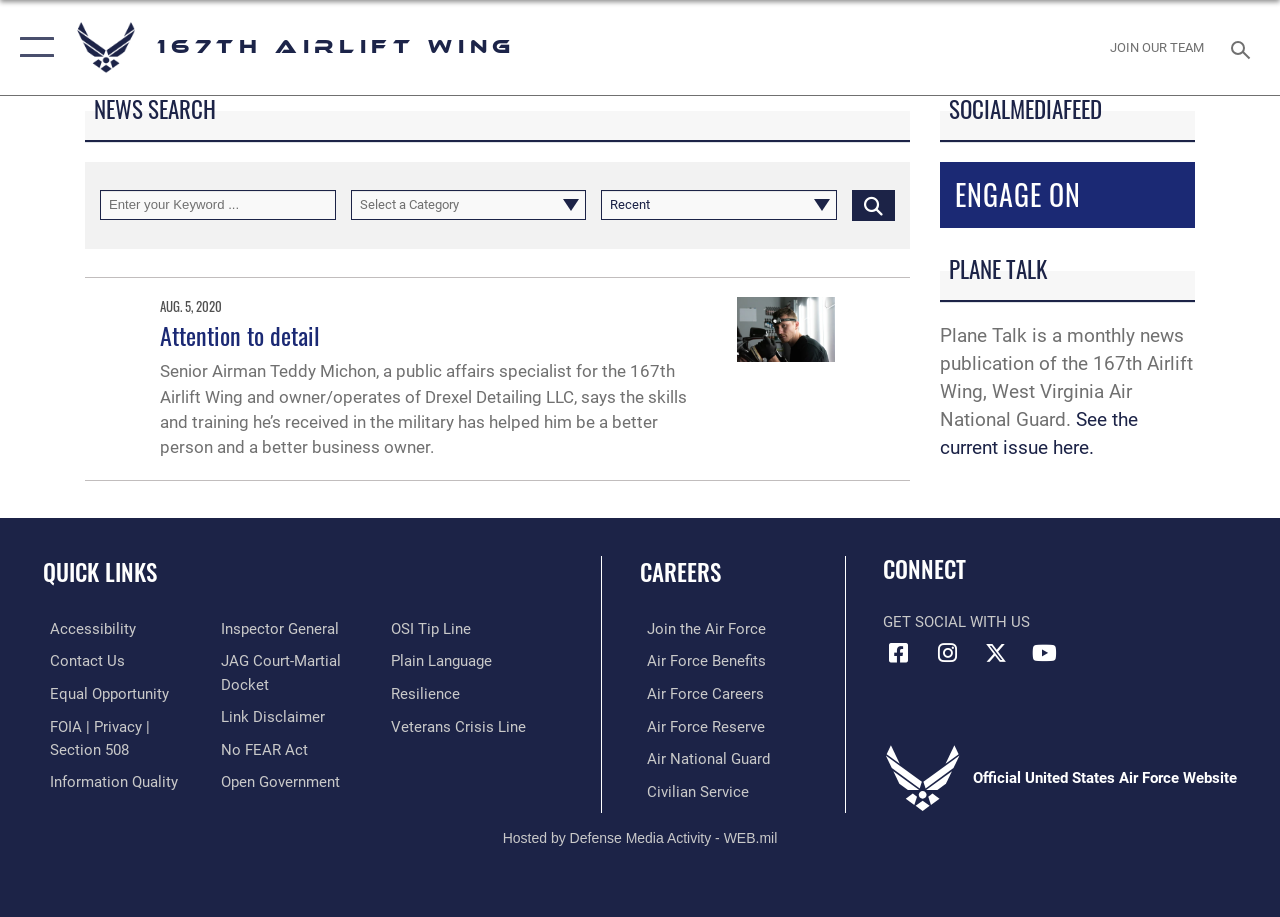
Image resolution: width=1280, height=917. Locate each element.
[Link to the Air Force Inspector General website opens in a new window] (277, 629)
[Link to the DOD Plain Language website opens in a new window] (443, 661)
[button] (32, 47)
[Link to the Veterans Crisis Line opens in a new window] (460, 725)
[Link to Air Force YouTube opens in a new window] (1045, 653)
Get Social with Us (956, 622)
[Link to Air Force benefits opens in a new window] (699, 661)
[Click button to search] (873, 205)
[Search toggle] (1244, 47)
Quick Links (100, 572)
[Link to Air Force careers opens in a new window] (698, 693)
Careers (680, 572)
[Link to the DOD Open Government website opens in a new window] (277, 779)
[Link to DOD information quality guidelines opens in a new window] (107, 779)
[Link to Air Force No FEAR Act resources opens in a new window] (261, 747)
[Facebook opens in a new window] (898, 653)
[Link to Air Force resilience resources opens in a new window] (427, 693)
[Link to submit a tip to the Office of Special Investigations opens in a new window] (433, 629)
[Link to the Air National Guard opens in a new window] (701, 757)
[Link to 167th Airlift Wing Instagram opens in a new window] (947, 653)
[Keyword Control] (218, 205)
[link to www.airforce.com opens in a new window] (699, 629)
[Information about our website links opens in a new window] (270, 715)
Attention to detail (240, 335)
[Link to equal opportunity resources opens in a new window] (102, 693)
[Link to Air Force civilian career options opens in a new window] (691, 789)
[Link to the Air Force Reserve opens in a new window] (699, 725)
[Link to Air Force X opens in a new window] (996, 653)
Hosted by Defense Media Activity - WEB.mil (640, 835)
